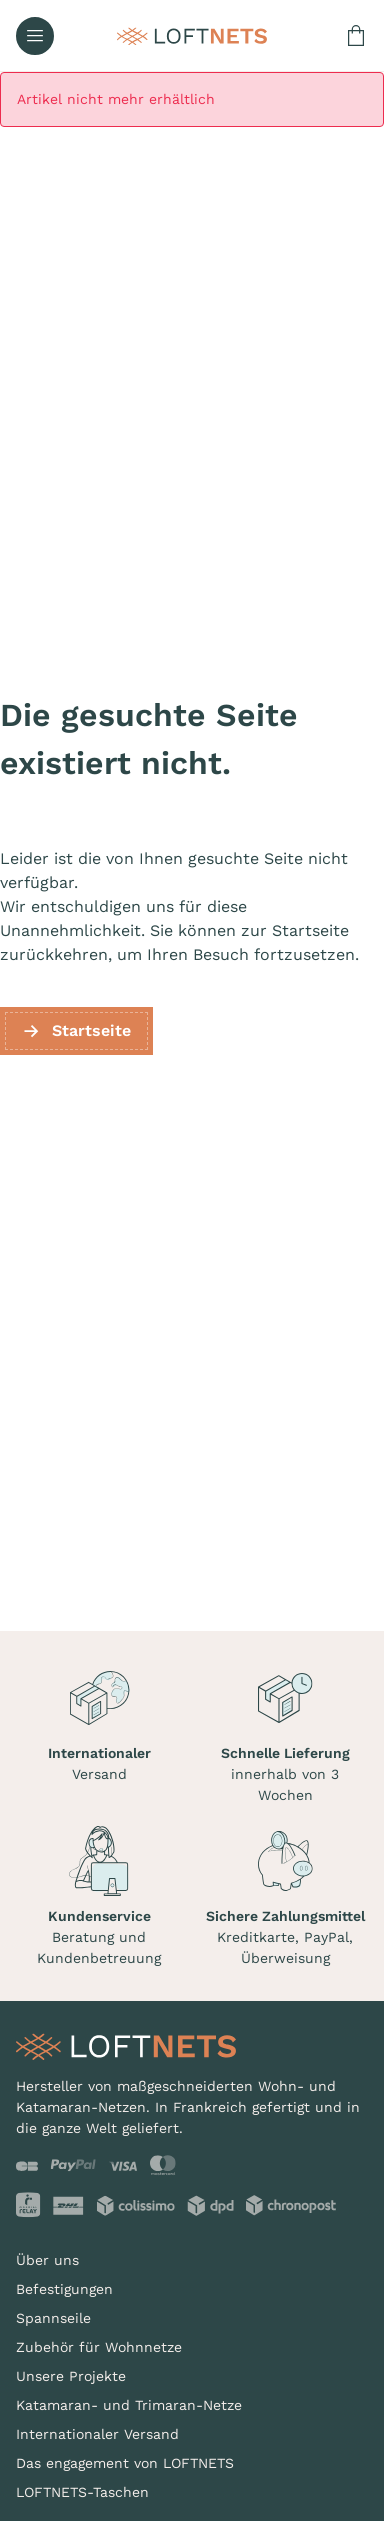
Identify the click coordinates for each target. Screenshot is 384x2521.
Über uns (47, 2260)
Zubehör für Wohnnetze (99, 2347)
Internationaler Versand (97, 2434)
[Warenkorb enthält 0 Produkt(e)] (356, 36)
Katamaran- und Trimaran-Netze (129, 2405)
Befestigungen (64, 2289)
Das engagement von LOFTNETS (125, 2463)
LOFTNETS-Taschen (82, 2492)
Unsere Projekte (71, 2376)
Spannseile (53, 2318)
